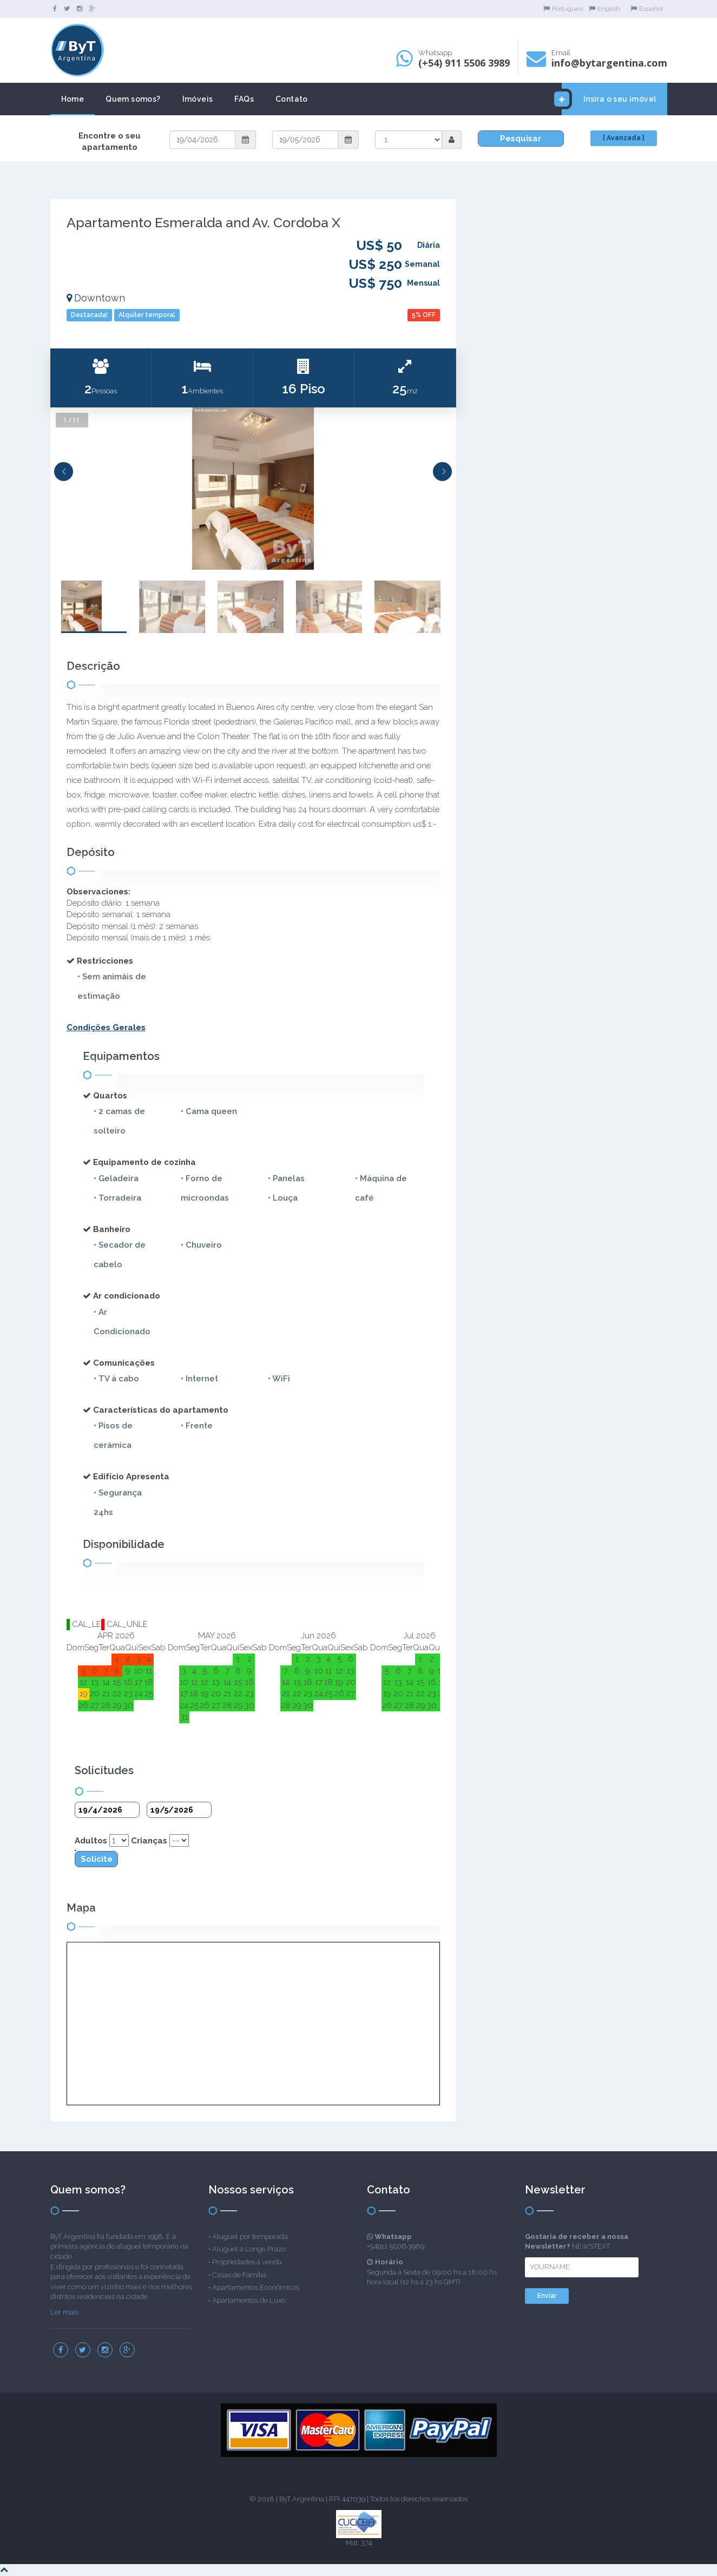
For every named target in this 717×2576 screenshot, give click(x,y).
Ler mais (64, 2312)
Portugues (563, 8)
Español (646, 8)
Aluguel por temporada (250, 2236)
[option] (253, 488)
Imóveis (197, 99)
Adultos (91, 1841)
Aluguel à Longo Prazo (249, 2249)
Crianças (149, 1841)
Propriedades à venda (247, 2262)
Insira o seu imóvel (609, 99)
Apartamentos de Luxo (248, 2300)
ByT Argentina (301, 2499)
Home (72, 99)
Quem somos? (133, 99)
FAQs (244, 99)
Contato (291, 99)
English (604, 8)
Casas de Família (239, 2275)
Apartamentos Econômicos (255, 2287)
